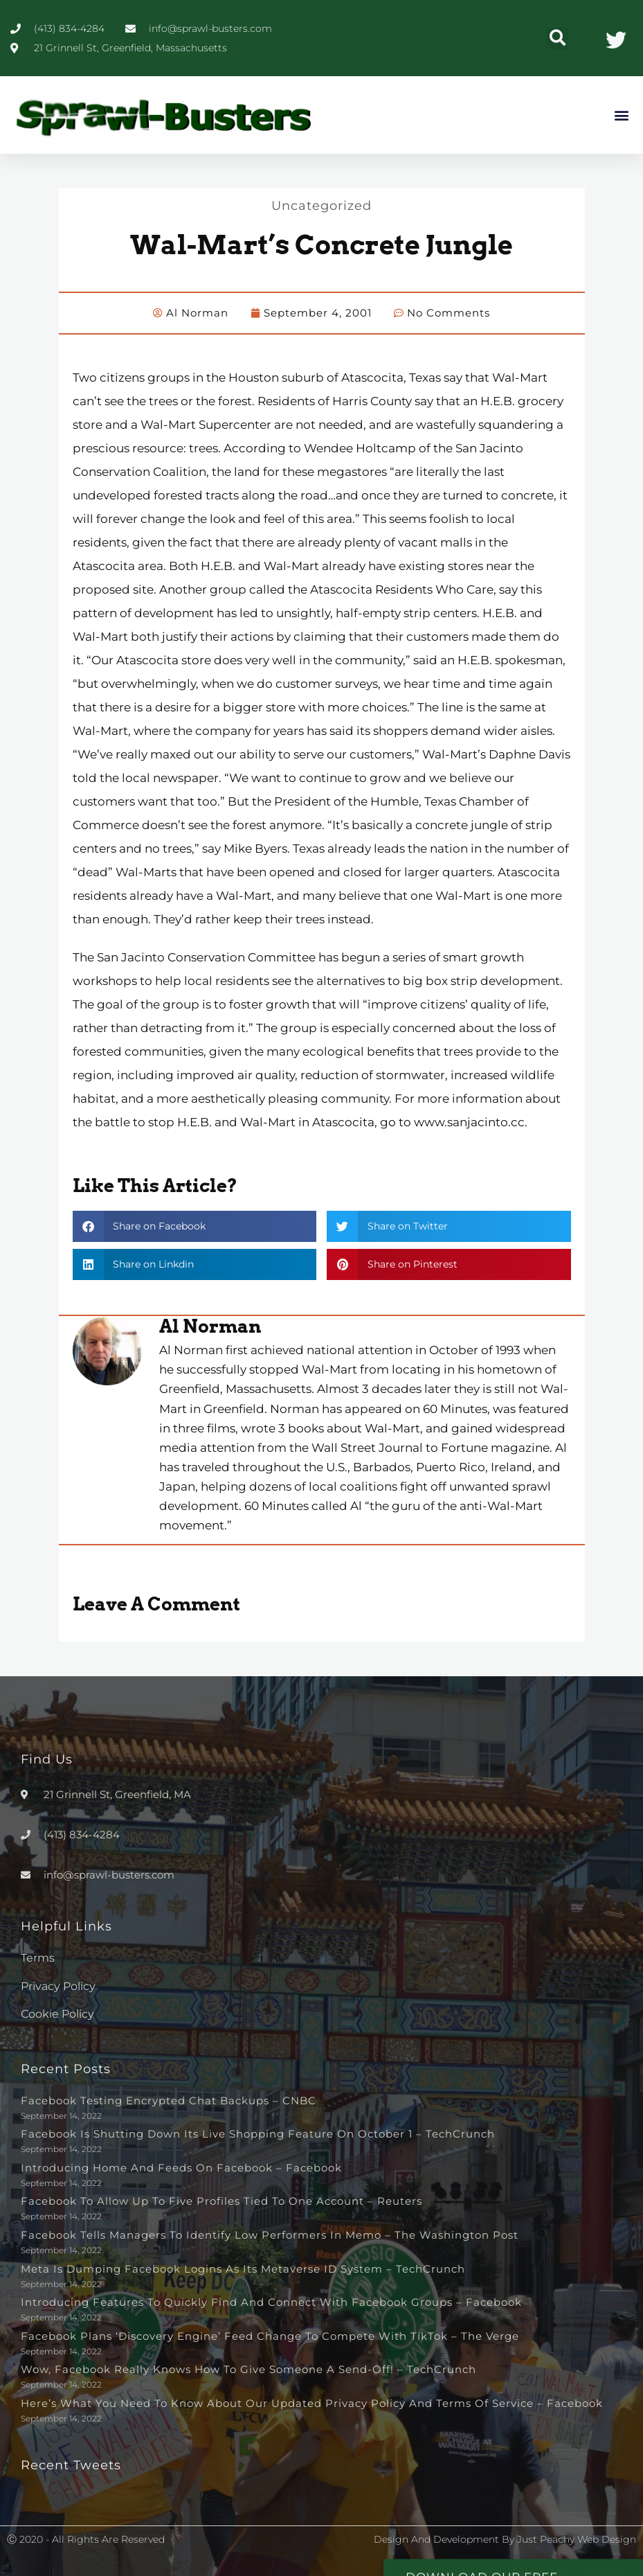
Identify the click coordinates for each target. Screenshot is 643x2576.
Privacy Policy (58, 1985)
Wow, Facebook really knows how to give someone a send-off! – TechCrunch (248, 2368)
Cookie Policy (57, 2013)
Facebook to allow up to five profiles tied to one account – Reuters (221, 2200)
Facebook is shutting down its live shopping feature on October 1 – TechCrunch (258, 2133)
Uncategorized (322, 205)
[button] (557, 38)
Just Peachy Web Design (576, 2538)
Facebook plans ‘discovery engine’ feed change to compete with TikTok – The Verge (270, 2335)
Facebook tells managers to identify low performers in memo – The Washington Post (269, 2234)
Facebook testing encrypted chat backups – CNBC (168, 2099)
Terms (38, 1957)
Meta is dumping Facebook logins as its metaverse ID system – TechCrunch (243, 2268)
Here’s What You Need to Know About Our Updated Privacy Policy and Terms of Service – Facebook (312, 2402)
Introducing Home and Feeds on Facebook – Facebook (181, 2167)
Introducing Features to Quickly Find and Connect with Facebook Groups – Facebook (271, 2301)
